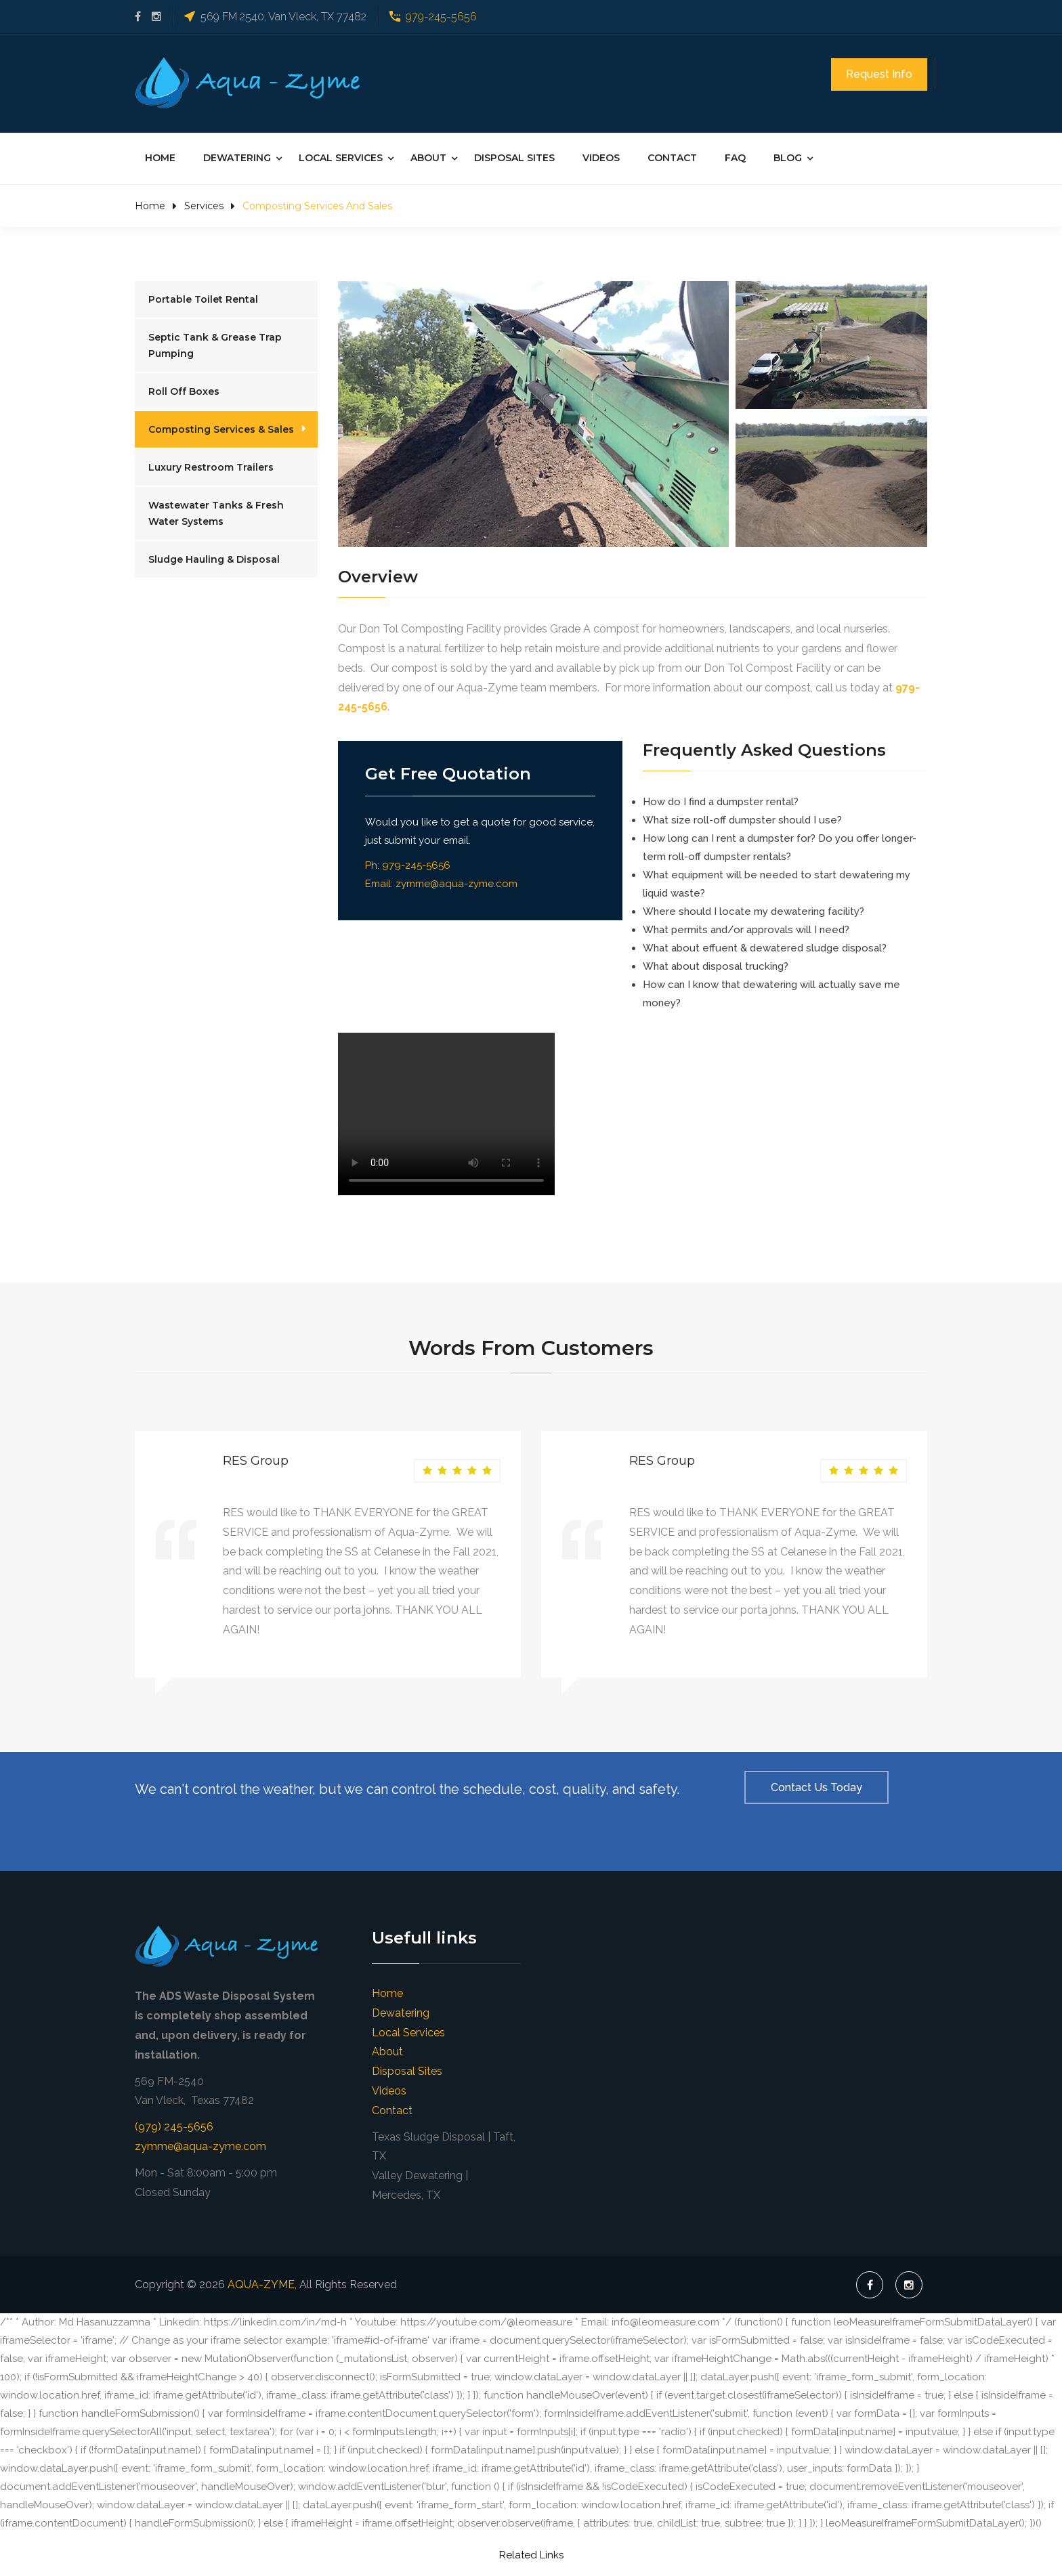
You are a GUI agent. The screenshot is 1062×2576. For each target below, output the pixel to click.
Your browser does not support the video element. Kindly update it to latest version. (446, 1112)
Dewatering (237, 156)
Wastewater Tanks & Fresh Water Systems (216, 511)
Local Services (341, 156)
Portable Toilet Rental (203, 297)
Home (160, 156)
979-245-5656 (441, 16)
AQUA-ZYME (261, 2282)
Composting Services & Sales (221, 427)
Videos (601, 156)
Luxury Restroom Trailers (211, 465)
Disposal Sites (514, 156)
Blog (787, 156)
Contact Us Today (816, 1785)
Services (204, 204)
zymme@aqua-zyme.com (456, 882)
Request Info (879, 74)
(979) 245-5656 (174, 2124)
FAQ (735, 156)
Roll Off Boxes (183, 389)
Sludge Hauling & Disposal (214, 557)
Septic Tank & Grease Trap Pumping (215, 343)
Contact (672, 156)
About (428, 156)
